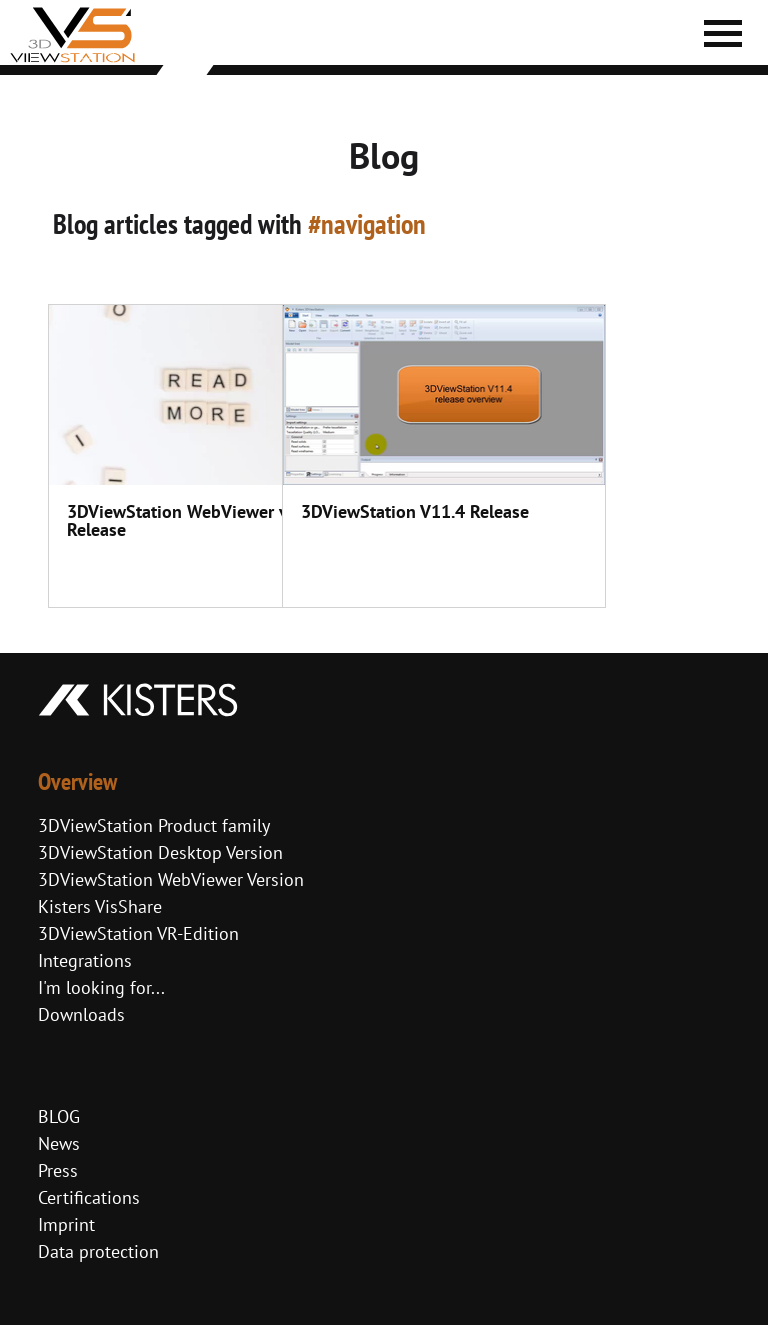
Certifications (89, 1197)
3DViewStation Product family (154, 825)
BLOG (59, 1116)
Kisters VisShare (100, 906)
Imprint (66, 1224)
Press (58, 1170)
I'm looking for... (101, 987)
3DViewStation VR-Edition (138, 933)
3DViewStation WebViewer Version (171, 879)
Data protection (98, 1251)
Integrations (85, 960)
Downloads (81, 1014)
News (59, 1143)
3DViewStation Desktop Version (160, 852)
